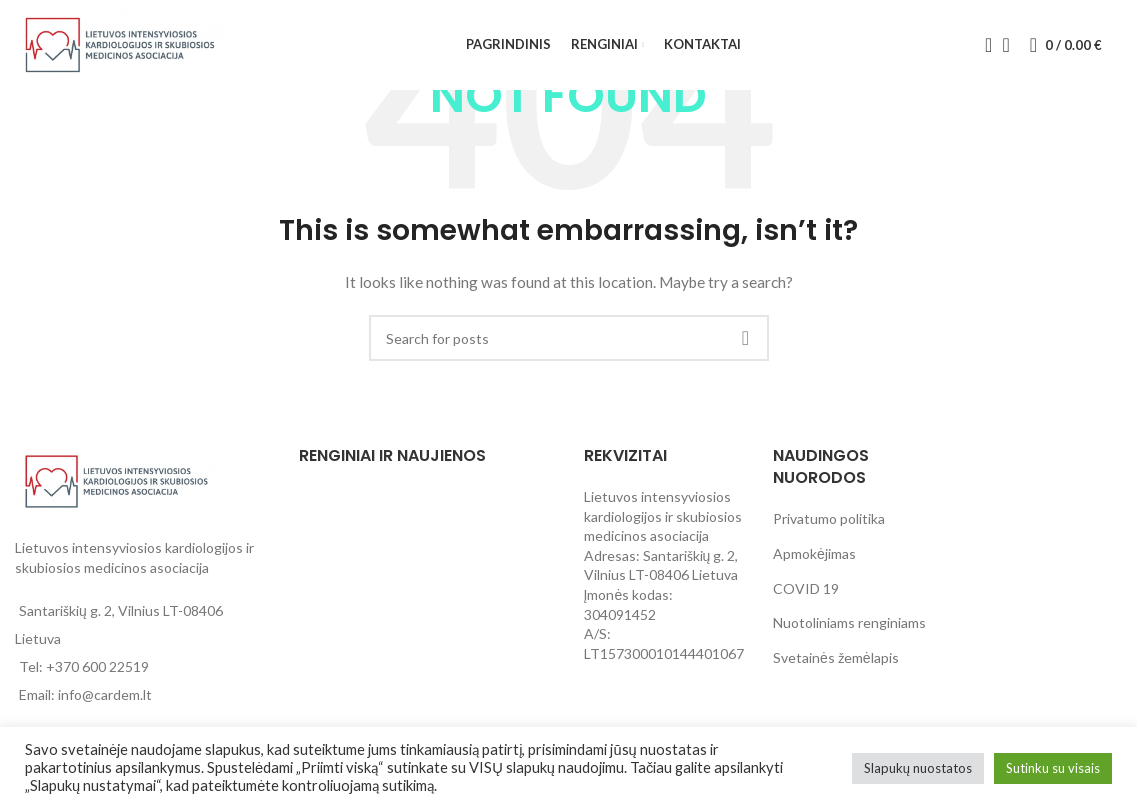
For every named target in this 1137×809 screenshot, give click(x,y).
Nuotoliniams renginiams (849, 622)
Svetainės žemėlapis (836, 657)
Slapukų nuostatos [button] (918, 768)
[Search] (982, 45)
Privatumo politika (829, 518)
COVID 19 (806, 588)
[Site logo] (120, 43)
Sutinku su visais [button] (1053, 768)
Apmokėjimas (814, 553)
